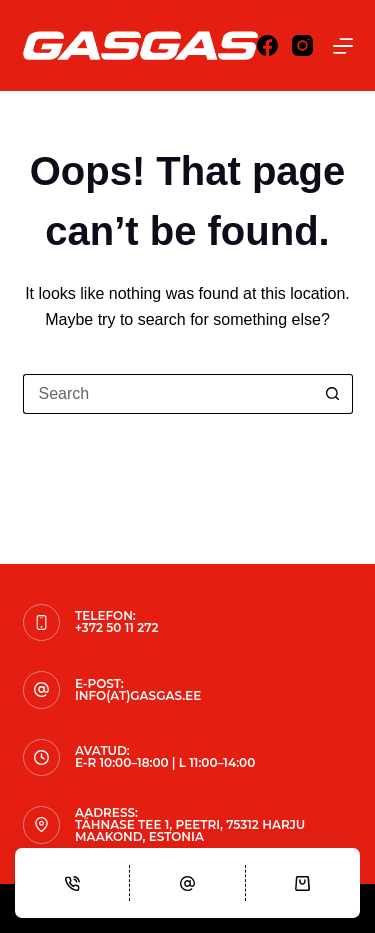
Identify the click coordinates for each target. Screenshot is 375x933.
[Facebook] (267, 45)
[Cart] (303, 883)
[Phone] (72, 883)
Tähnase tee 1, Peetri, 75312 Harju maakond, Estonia (190, 830)
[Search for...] (168, 394)
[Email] (187, 883)
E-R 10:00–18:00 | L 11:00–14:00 (165, 762)
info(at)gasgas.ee (138, 695)
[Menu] (343, 46)
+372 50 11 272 (116, 627)
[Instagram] (302, 45)
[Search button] (333, 394)
